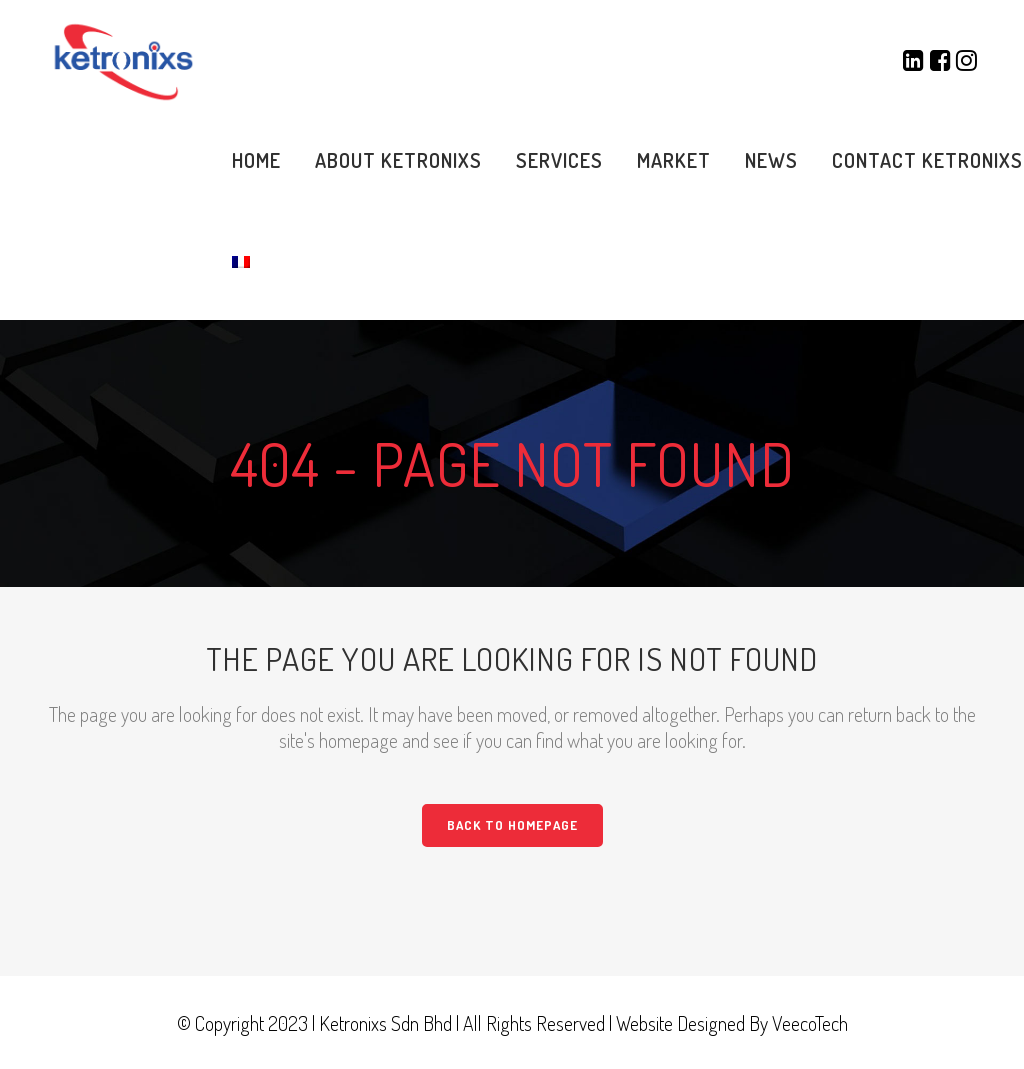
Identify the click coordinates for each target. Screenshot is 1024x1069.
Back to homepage (512, 825)
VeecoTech (810, 1023)
